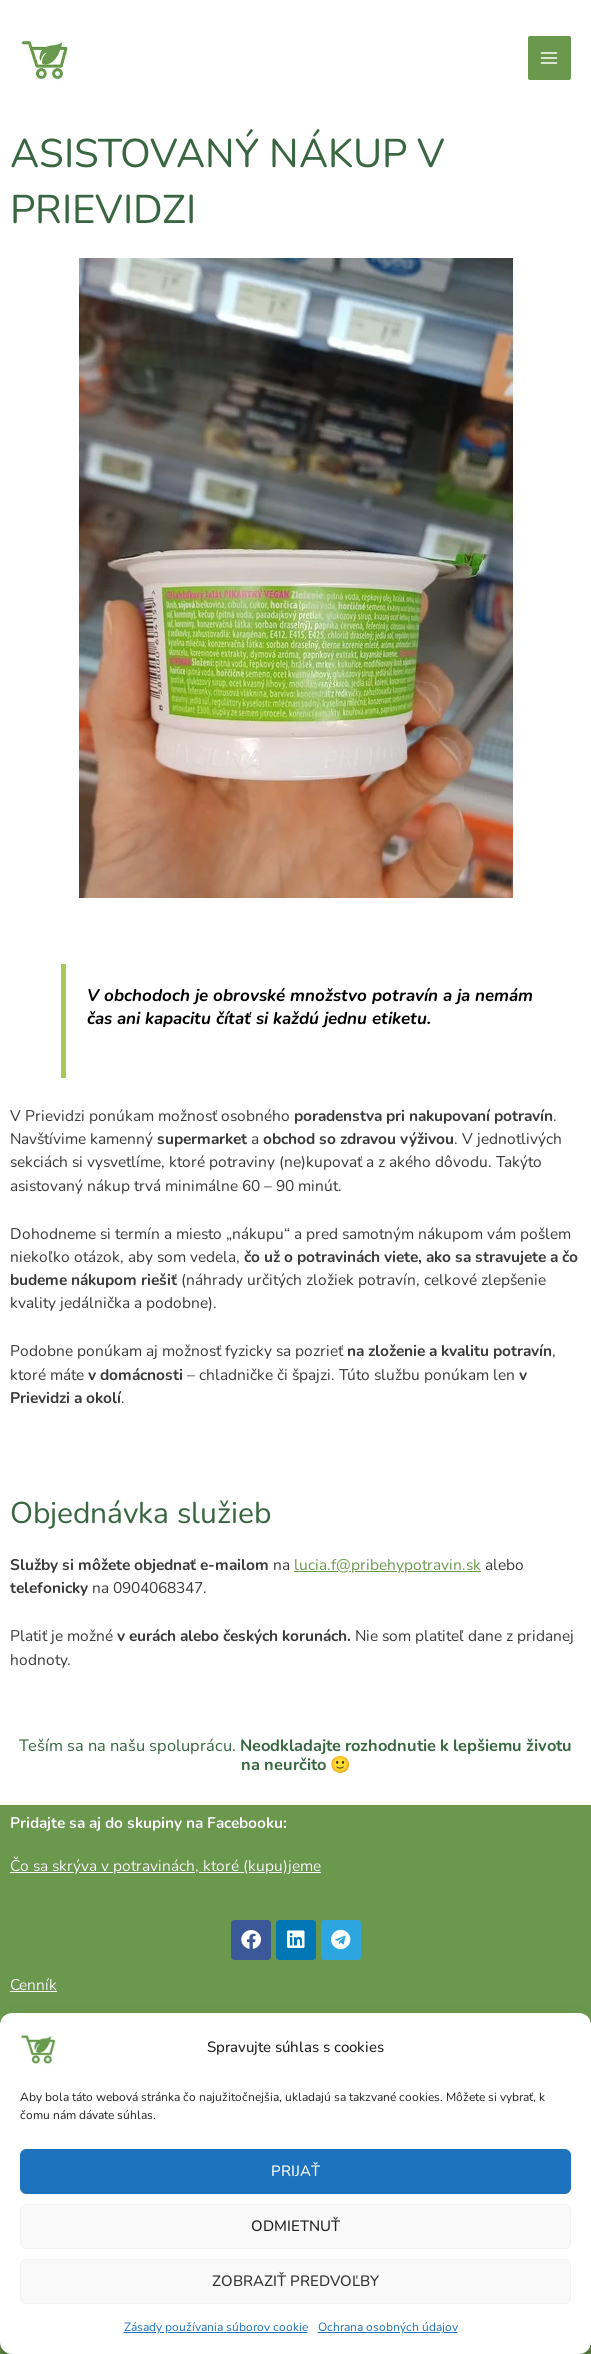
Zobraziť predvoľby (295, 2281)
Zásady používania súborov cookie (216, 2327)
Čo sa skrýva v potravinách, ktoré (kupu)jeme (165, 1865)
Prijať (295, 2171)
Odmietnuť (295, 2226)
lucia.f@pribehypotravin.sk (387, 1564)
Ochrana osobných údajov (388, 2327)
